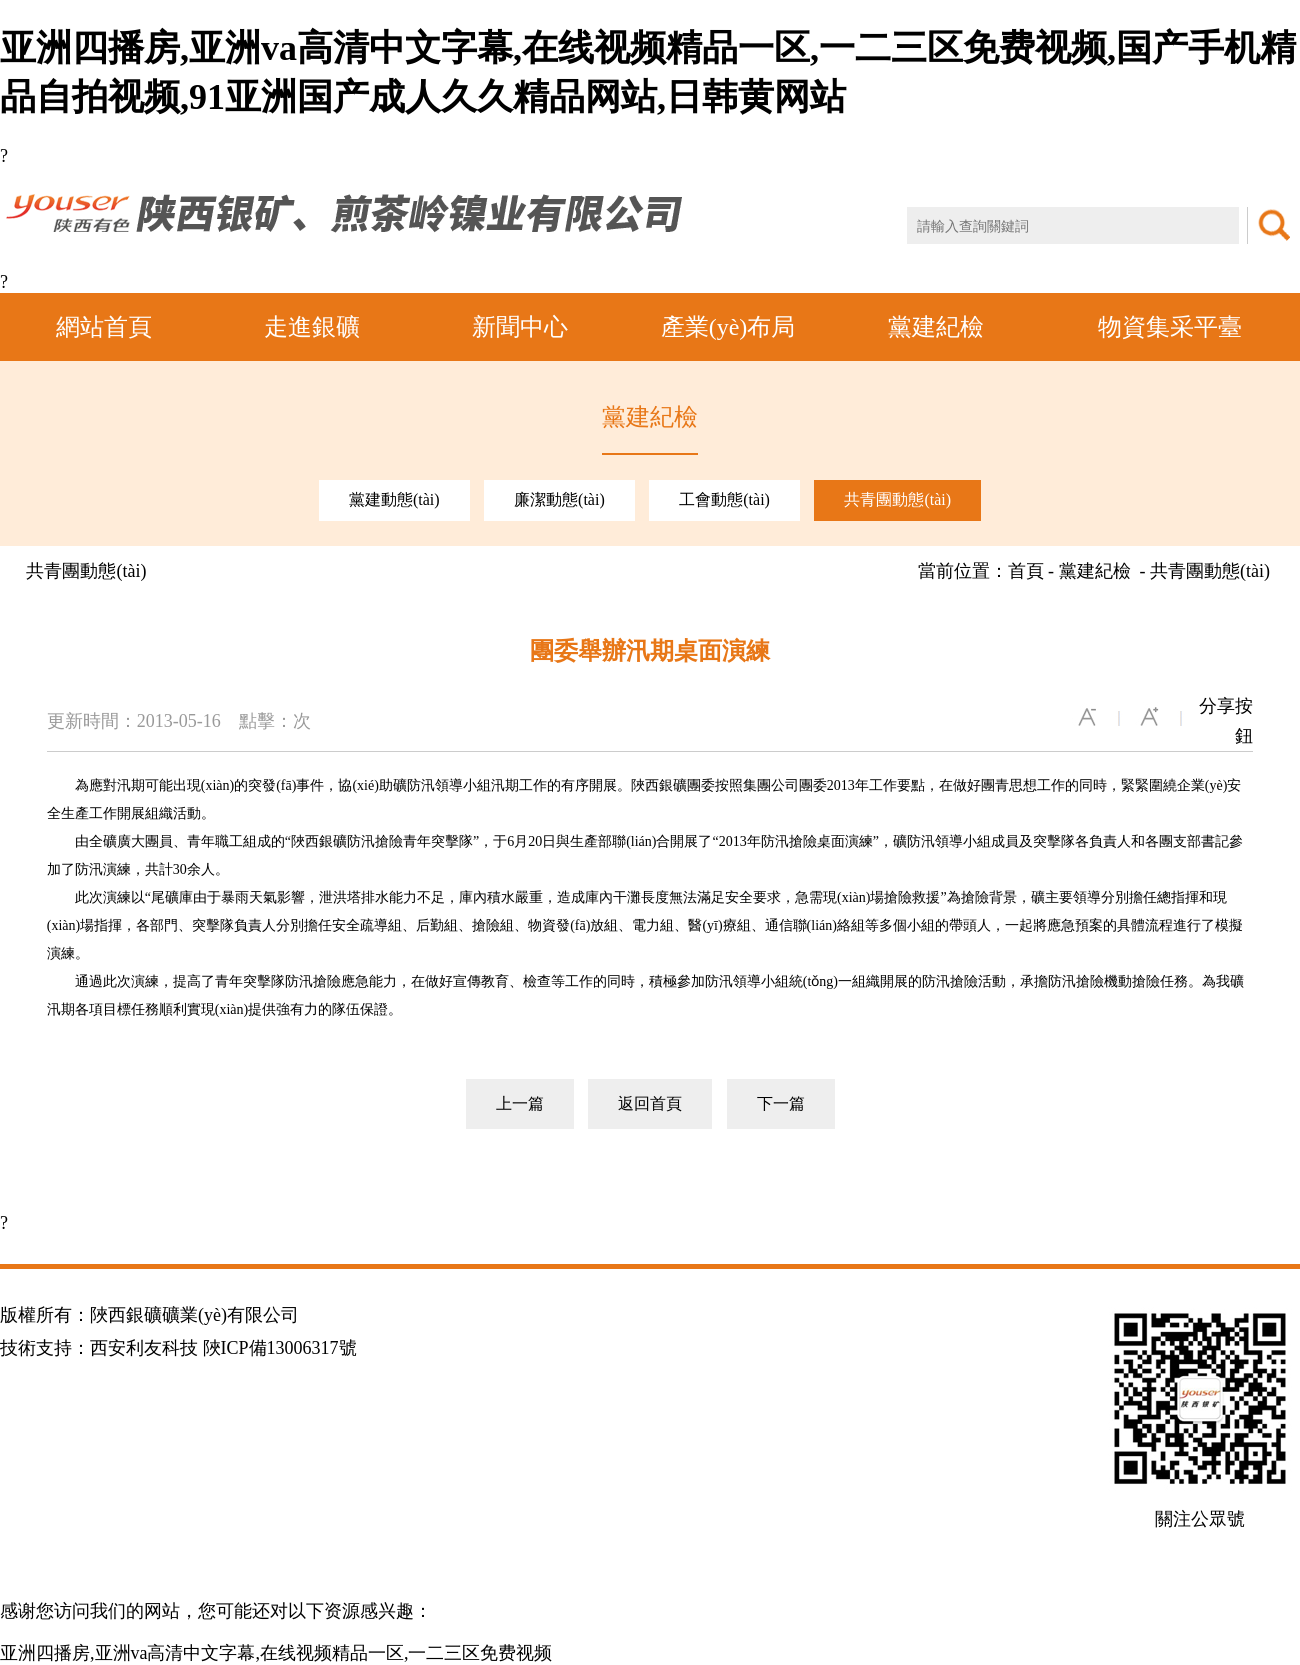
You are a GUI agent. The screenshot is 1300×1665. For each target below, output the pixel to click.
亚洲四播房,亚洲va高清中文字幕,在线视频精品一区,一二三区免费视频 (276, 1653)
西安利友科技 (144, 1348)
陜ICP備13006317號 (280, 1348)
